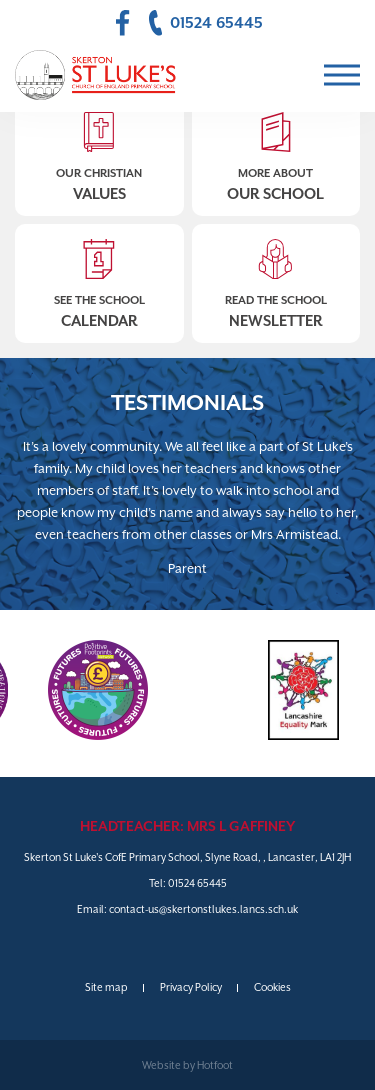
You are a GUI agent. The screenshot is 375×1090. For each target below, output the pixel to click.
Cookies (272, 987)
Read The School (276, 277)
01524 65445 (197, 883)
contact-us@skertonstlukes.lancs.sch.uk (203, 909)
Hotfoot (215, 1065)
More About (276, 150)
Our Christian (99, 150)
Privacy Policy (191, 987)
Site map (106, 987)
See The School (99, 277)
